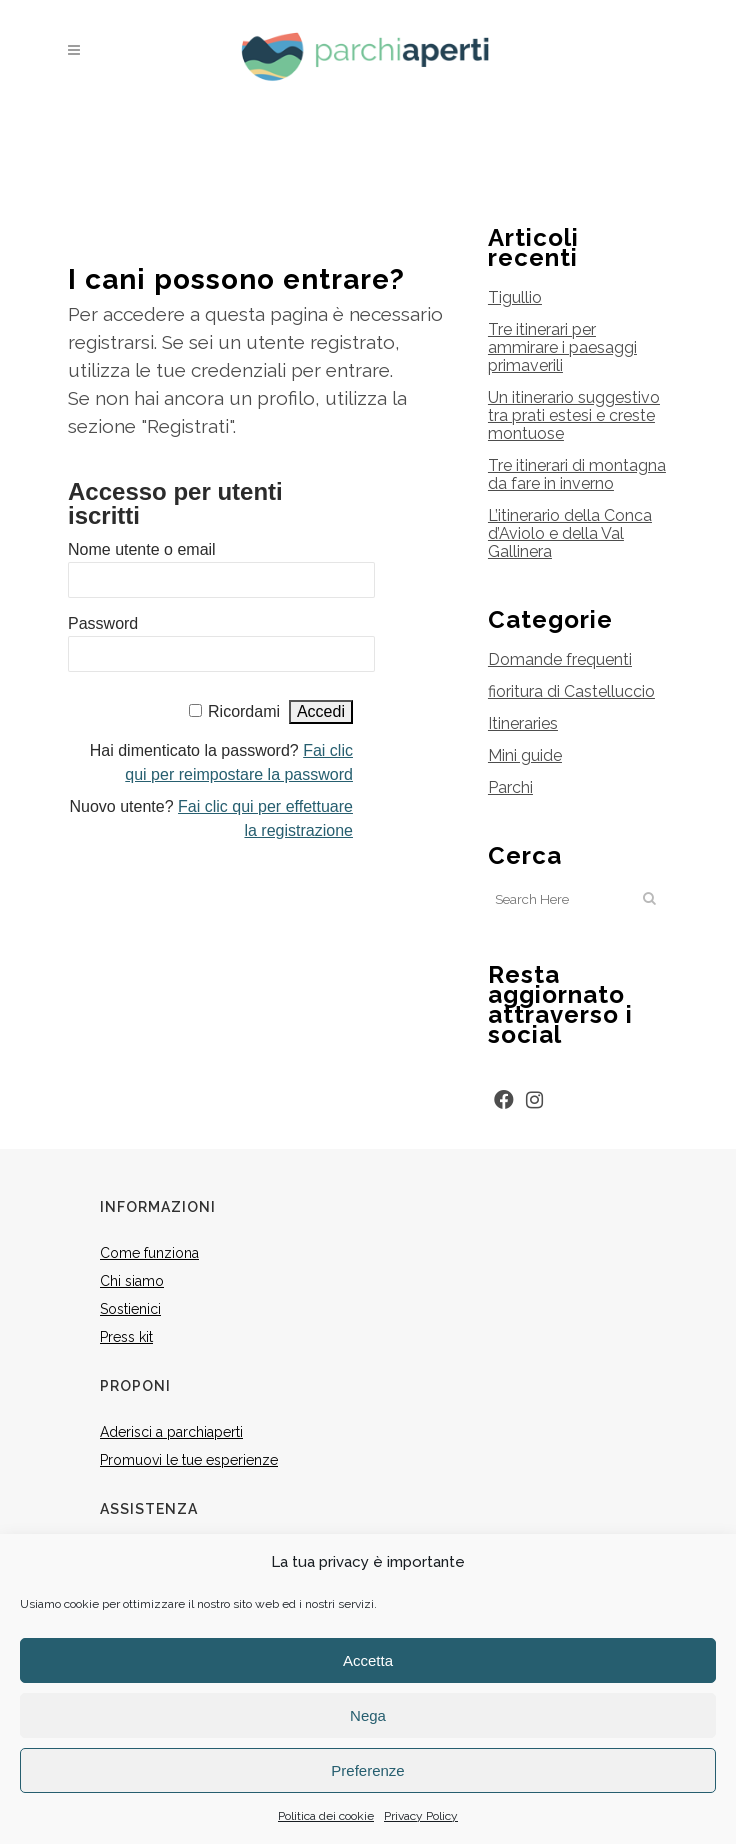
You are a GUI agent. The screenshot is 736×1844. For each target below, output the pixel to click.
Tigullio (515, 297)
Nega (368, 1715)
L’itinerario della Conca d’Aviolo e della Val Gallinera (570, 533)
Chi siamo (132, 1281)
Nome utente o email (142, 549)
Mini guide (525, 755)
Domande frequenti (560, 659)
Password (103, 623)
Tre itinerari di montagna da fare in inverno (577, 474)
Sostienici (130, 1309)
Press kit (126, 1337)
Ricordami (244, 711)
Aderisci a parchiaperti (171, 1432)
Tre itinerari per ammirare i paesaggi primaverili (562, 347)
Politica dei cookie (326, 1816)
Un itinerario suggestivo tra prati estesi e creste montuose (574, 415)
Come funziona (149, 1253)
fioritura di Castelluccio (571, 691)
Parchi (510, 787)
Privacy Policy (421, 1816)
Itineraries (523, 723)
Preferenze (367, 1770)
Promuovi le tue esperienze (189, 1460)
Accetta (368, 1660)
